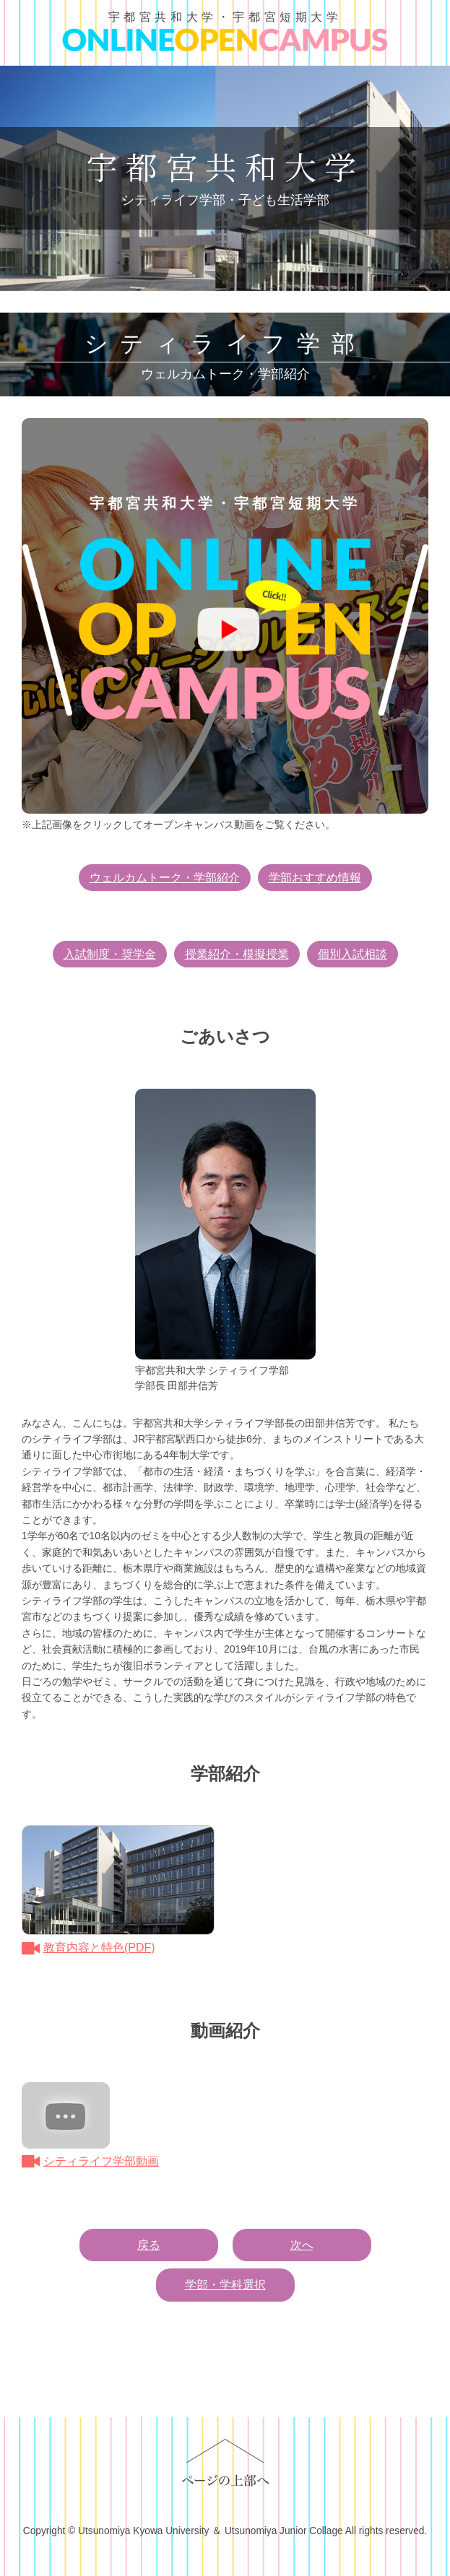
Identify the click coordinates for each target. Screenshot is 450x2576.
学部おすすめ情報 (315, 877)
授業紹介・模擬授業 (237, 954)
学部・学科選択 (225, 2285)
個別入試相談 (352, 954)
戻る (148, 2245)
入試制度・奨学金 (110, 954)
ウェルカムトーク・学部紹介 (165, 877)
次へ (301, 2245)
